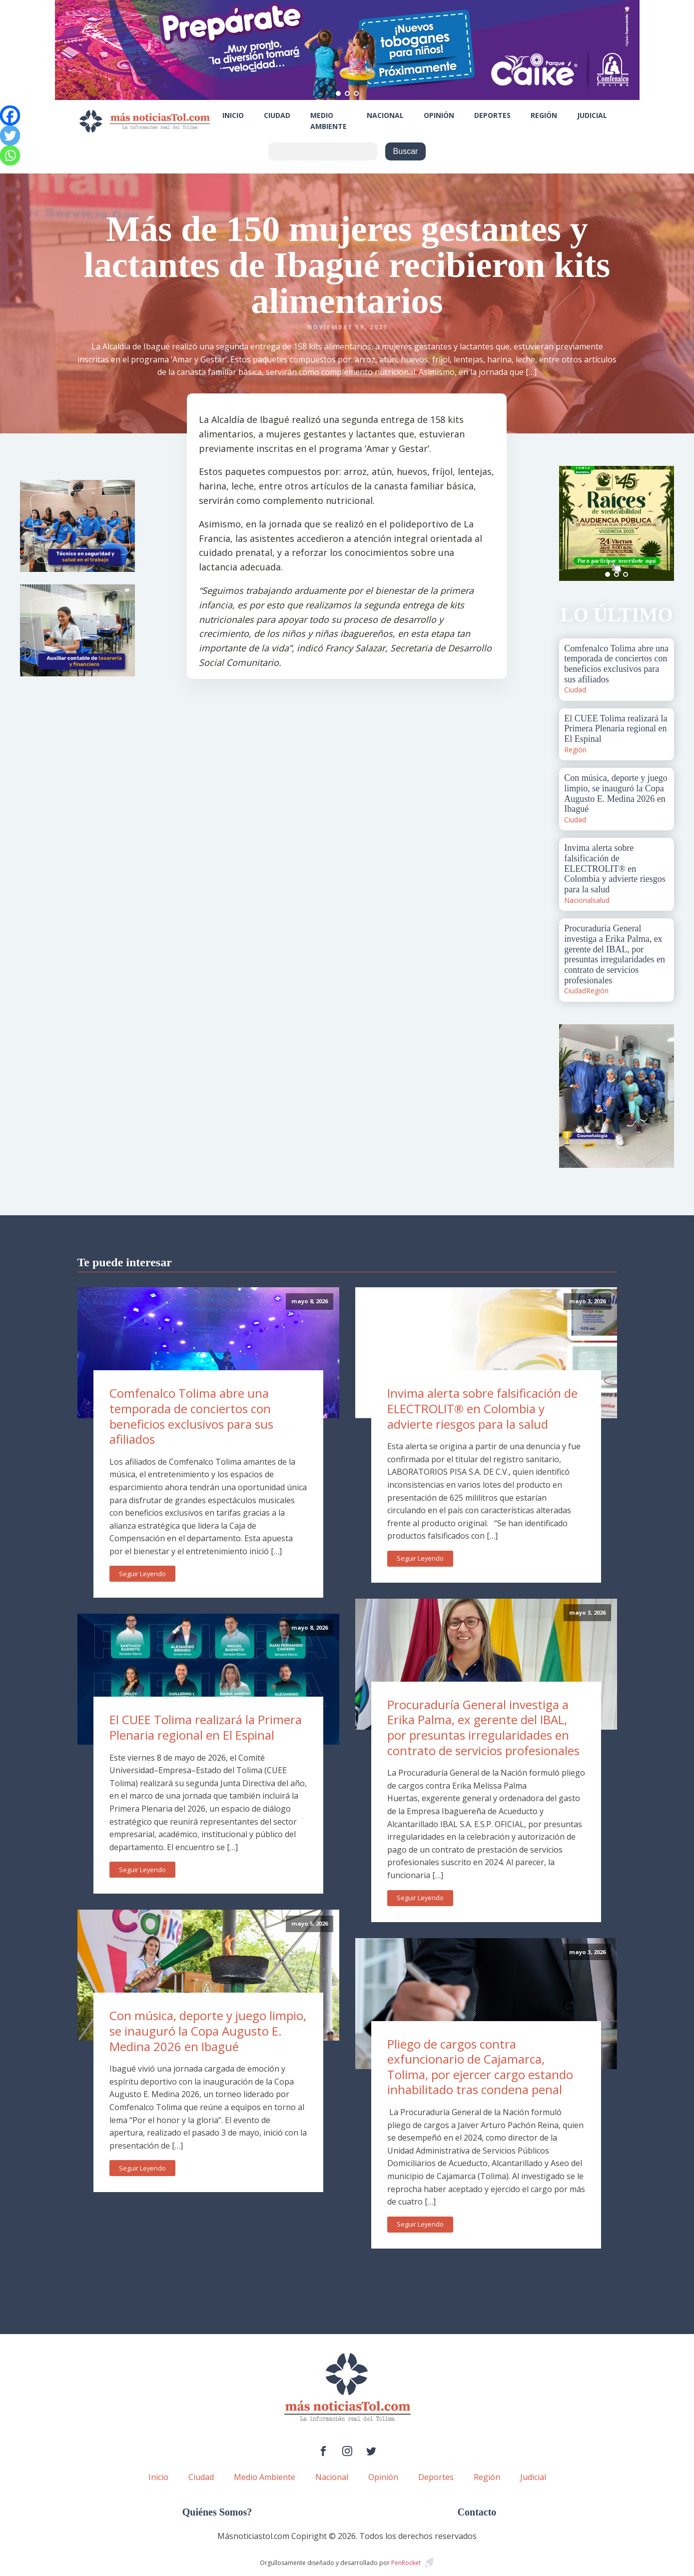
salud (601, 900)
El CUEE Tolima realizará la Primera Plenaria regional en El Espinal (205, 1727)
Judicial (592, 115)
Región (544, 115)
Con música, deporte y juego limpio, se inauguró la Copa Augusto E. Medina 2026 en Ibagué (207, 2030)
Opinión (439, 115)
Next (661, 523)
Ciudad (277, 115)
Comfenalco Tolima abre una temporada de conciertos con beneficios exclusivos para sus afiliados (191, 1416)
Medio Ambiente (328, 120)
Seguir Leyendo (142, 1573)
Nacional (385, 115)
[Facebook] (10, 115)
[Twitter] (10, 135)
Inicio (233, 115)
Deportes (492, 115)
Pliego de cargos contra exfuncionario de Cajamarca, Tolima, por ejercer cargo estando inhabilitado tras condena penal (480, 2067)
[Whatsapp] (10, 155)
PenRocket (406, 2563)
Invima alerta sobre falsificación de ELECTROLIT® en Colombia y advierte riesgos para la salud (482, 1408)
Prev (572, 523)
